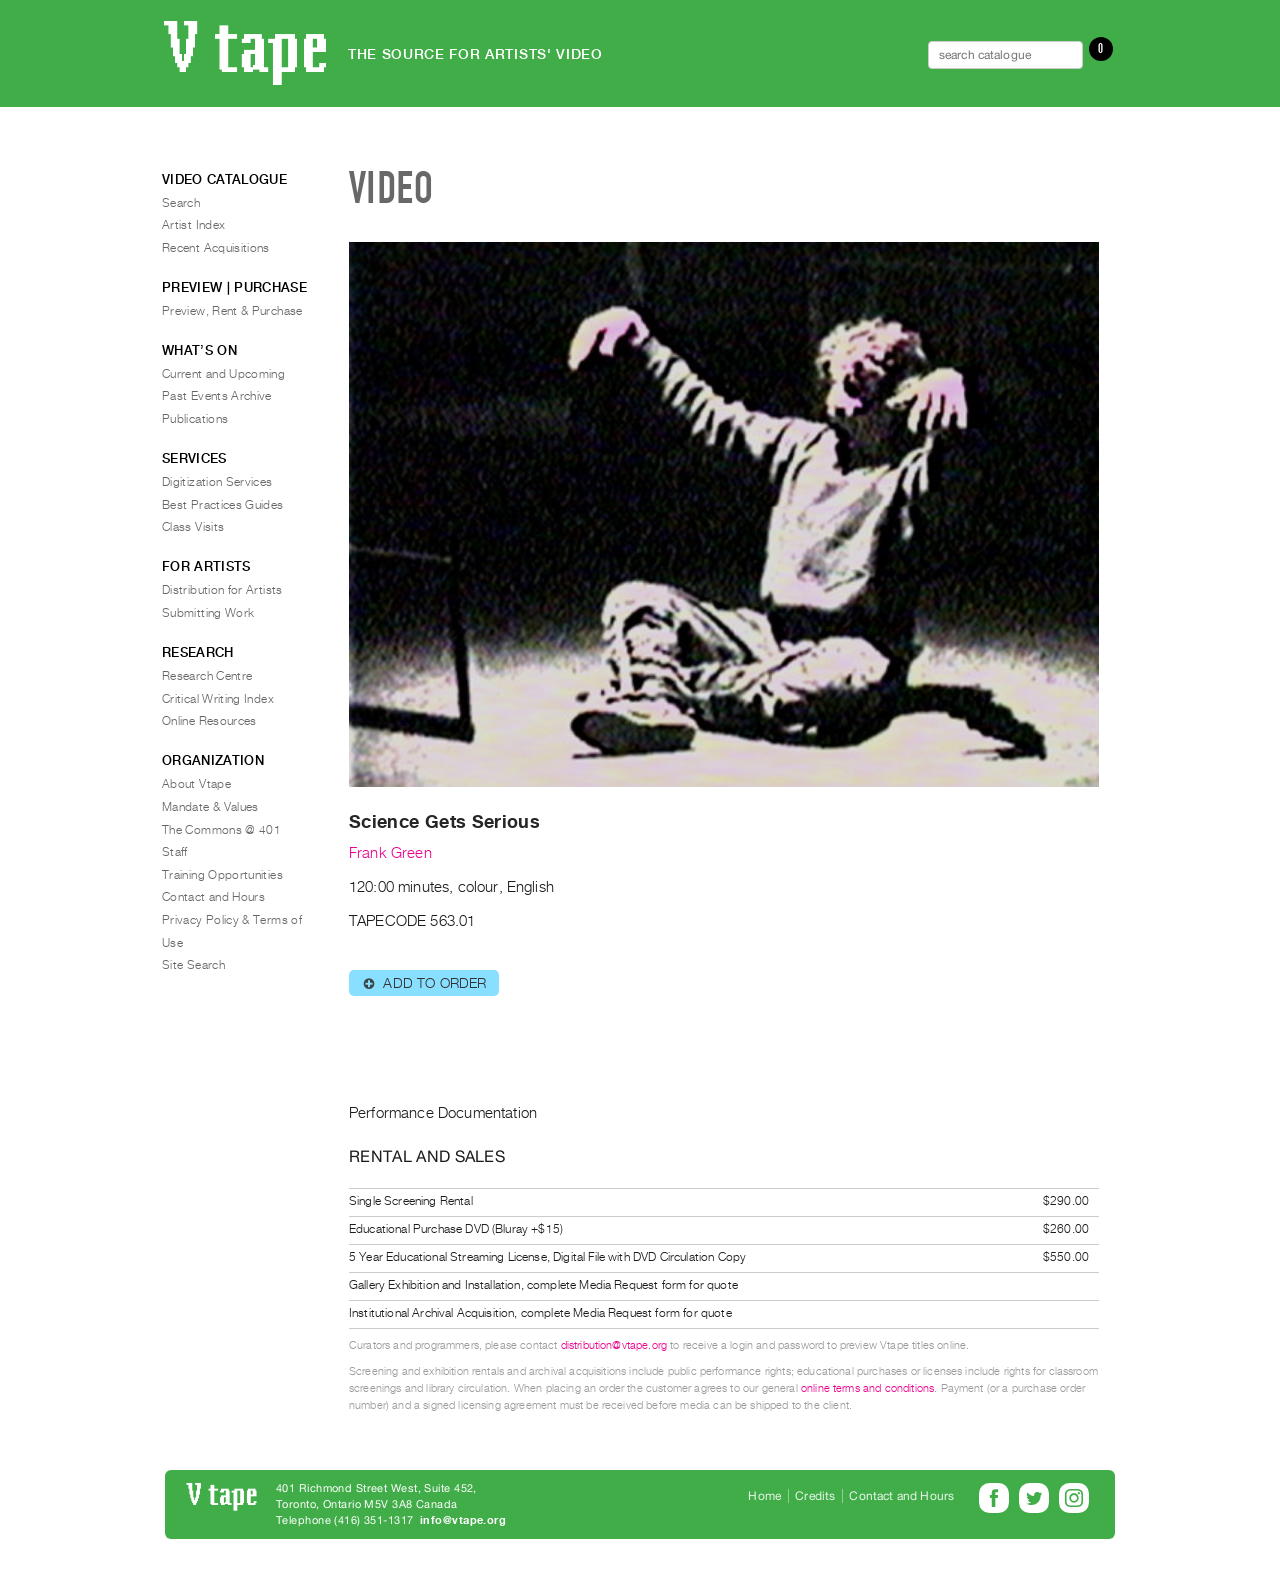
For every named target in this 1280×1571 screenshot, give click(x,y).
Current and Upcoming (223, 374)
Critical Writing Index (218, 699)
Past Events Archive (217, 396)
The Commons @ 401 (221, 830)
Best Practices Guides (223, 505)
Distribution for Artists (222, 590)
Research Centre (207, 676)
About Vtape (196, 784)
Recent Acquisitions (216, 248)
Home (764, 1496)
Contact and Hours (213, 897)
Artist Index (193, 225)
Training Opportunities (222, 875)
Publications (195, 419)
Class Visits (193, 527)
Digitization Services (217, 482)
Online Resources (209, 721)
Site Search (193, 965)
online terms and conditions (867, 1388)
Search (181, 203)
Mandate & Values (210, 807)
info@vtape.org (463, 1520)
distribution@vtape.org (614, 1345)
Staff (175, 852)
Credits (815, 1496)
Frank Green (390, 853)
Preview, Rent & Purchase (232, 311)
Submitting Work (208, 613)
